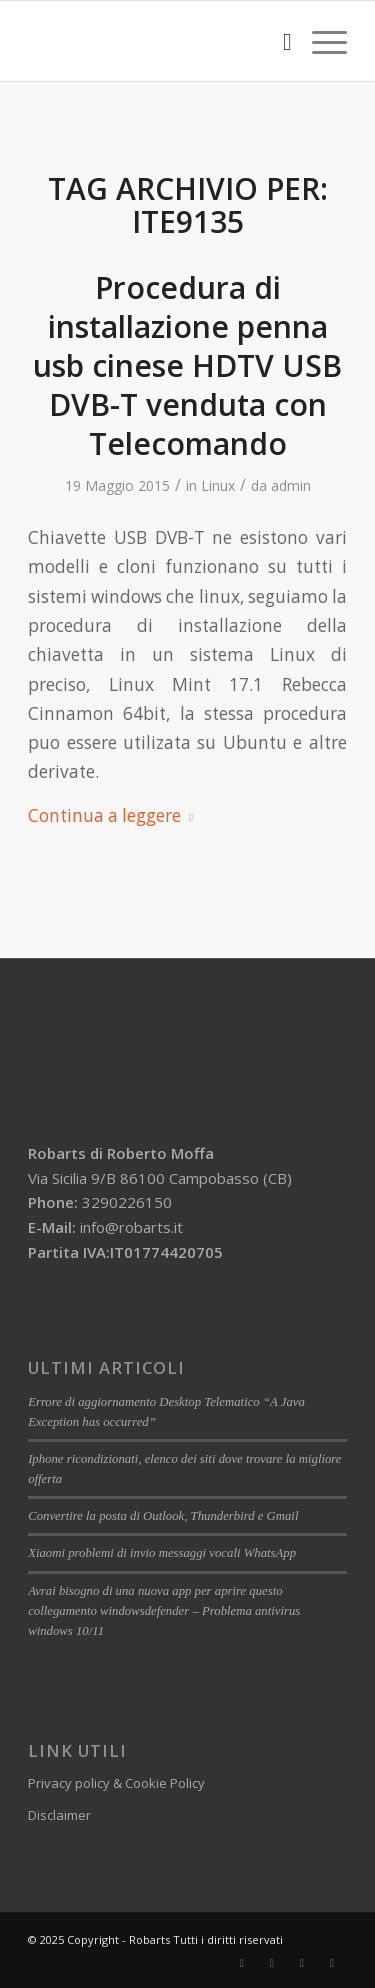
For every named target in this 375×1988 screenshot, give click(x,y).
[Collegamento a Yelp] (332, 1963)
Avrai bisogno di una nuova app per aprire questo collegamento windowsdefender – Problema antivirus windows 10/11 (164, 1611)
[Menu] (319, 41)
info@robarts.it (131, 1227)
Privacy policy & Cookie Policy (116, 1783)
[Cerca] (277, 41)
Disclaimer (59, 1815)
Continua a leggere (114, 815)
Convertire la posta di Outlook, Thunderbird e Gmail (163, 1516)
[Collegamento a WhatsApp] (302, 1963)
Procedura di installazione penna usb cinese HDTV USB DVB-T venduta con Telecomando (187, 365)
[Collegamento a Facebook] (242, 1963)
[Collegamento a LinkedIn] (272, 1963)
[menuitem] (277, 41)
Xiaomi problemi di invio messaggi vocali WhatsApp (162, 1553)
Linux (218, 485)
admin (291, 485)
